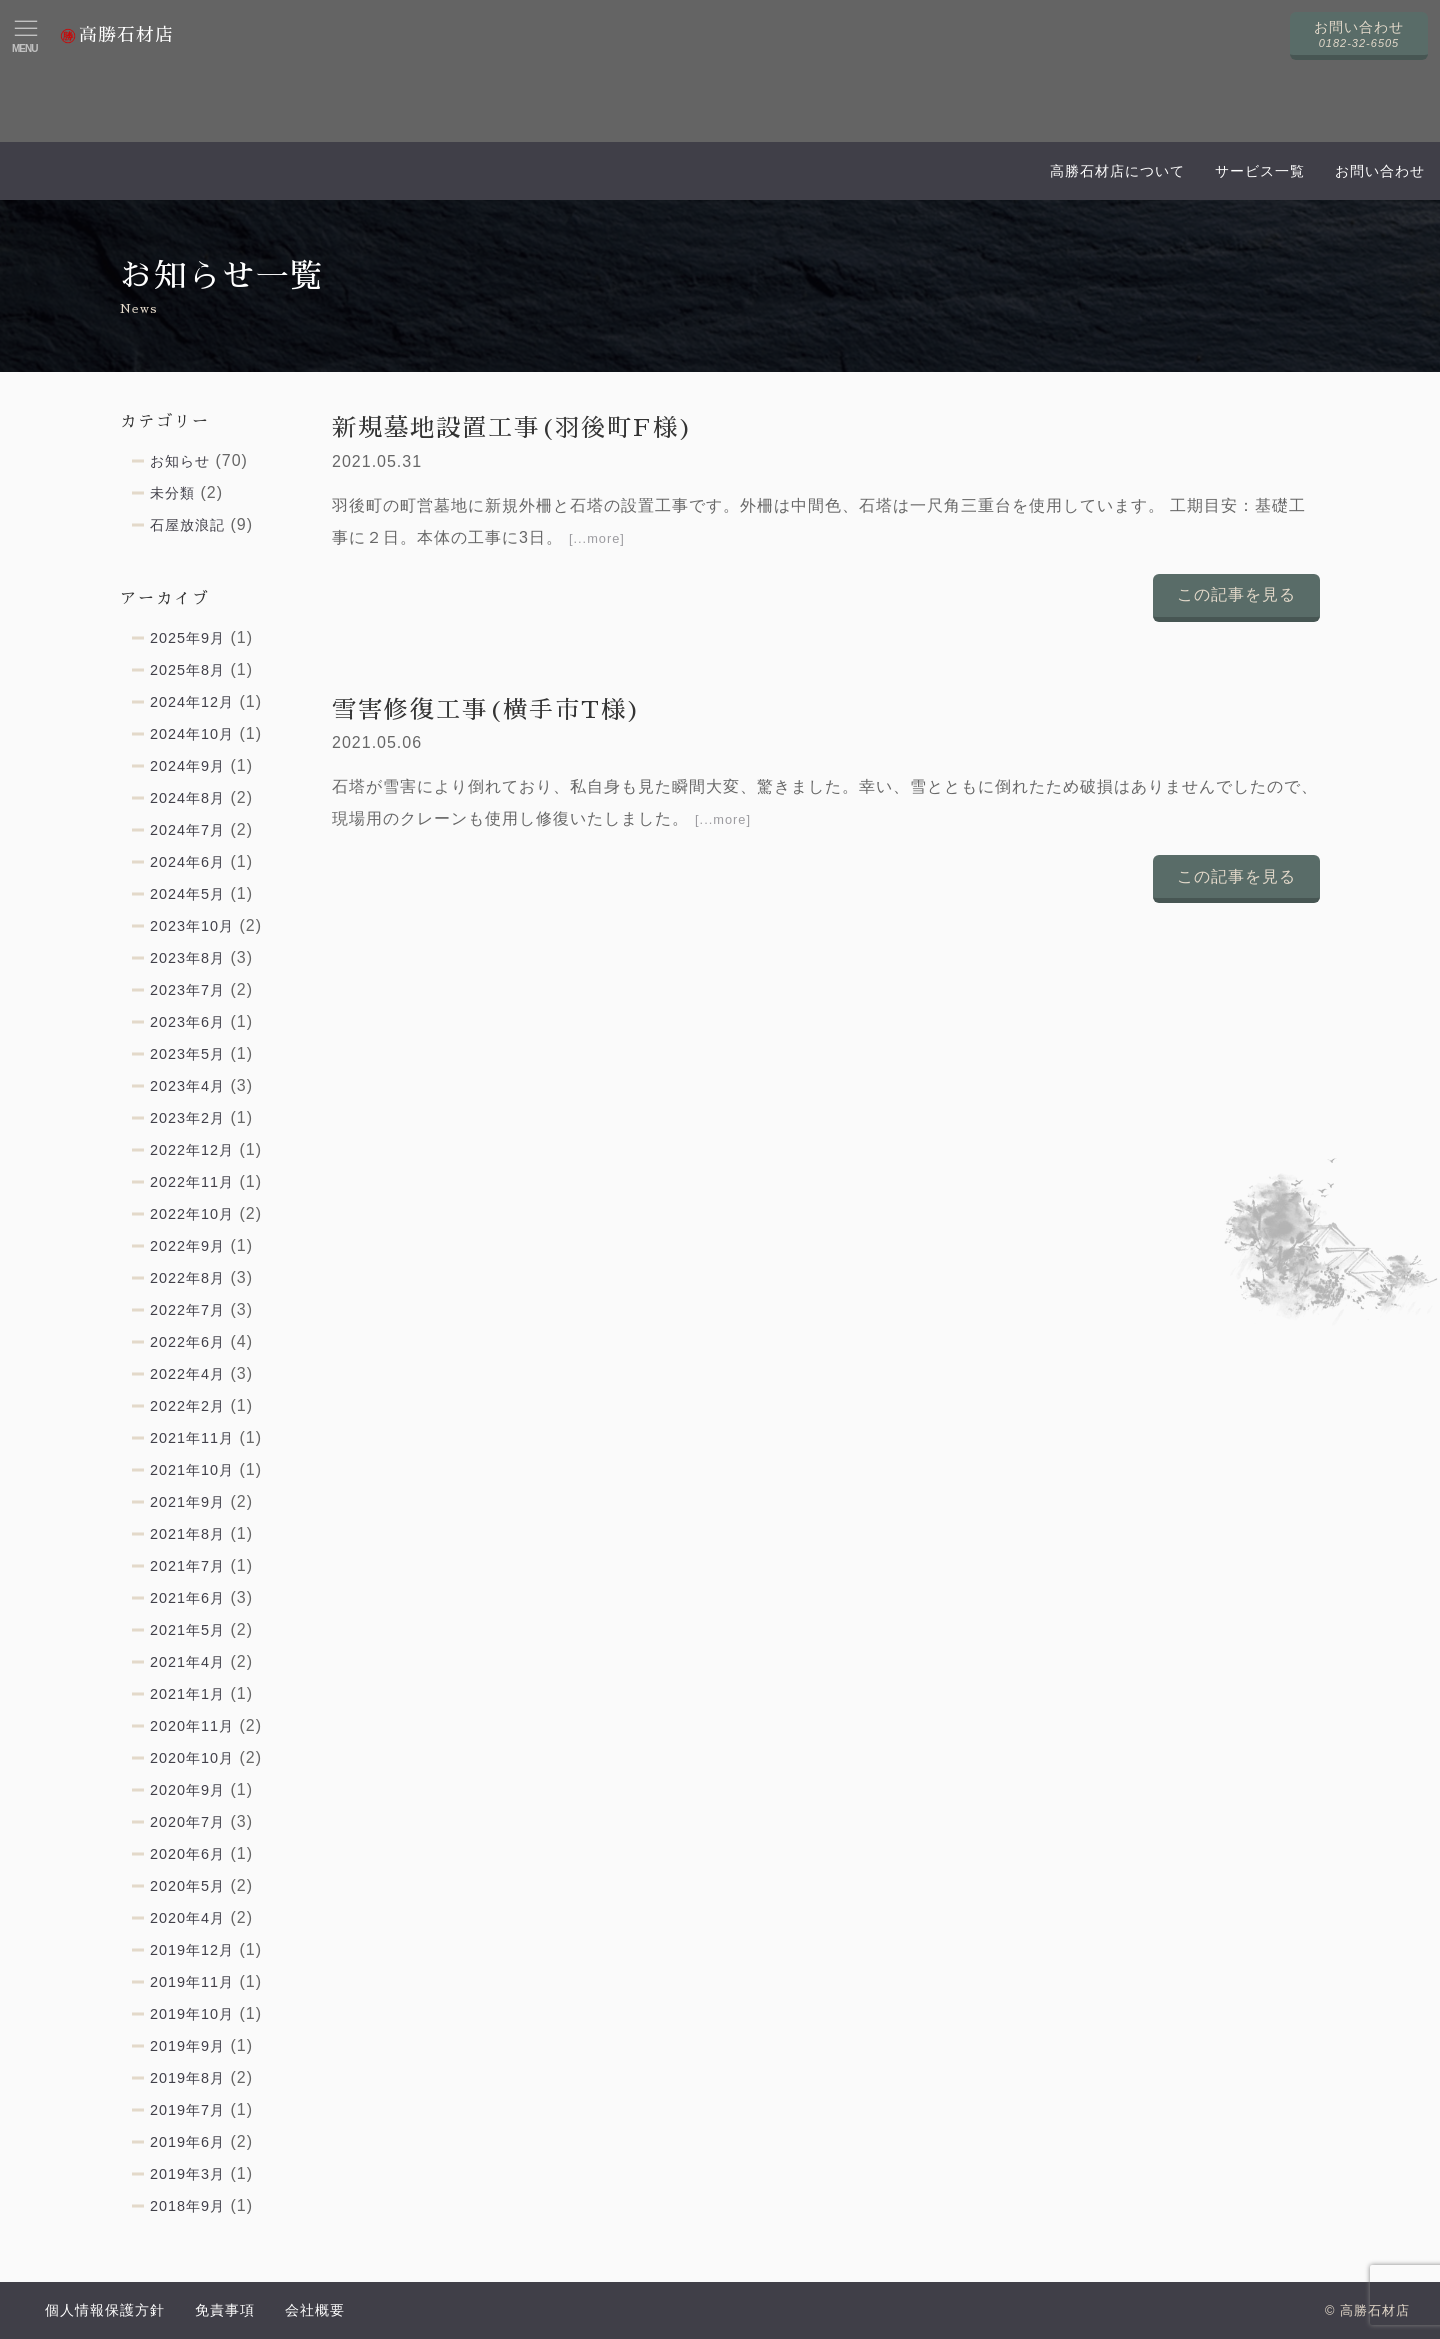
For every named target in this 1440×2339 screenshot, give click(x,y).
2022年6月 (187, 1342)
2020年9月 (187, 1790)
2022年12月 (192, 1150)
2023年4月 (187, 1086)
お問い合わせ (1380, 171)
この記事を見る (1236, 594)
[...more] (597, 538)
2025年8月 (187, 670)
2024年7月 (187, 830)
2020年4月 (187, 1918)
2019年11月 (192, 1982)
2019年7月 (187, 2110)
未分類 (172, 493)
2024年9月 (187, 766)
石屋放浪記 (187, 525)
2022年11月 (192, 1182)
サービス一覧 (1260, 171)
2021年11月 (192, 1438)
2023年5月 (187, 1054)
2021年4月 (187, 1662)
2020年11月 (192, 1726)
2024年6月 (187, 862)
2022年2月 (187, 1406)
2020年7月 (187, 1822)
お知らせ (180, 461)
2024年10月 (192, 734)
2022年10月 (192, 1214)
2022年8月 (187, 1278)
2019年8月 (187, 2078)
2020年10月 (192, 1758)
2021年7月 (187, 1566)
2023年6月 (187, 1022)
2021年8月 (187, 1534)
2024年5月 (187, 894)
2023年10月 (192, 926)
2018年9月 (187, 2206)
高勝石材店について (1117, 171)
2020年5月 (187, 1886)
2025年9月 (187, 638)
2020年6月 (187, 1854)
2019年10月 (192, 2014)
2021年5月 (187, 1630)
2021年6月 (187, 1598)
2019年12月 (192, 1950)
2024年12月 (192, 702)
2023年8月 (187, 958)
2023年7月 (187, 990)
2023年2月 (187, 1118)
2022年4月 (187, 1374)
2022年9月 (187, 1246)
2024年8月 (187, 798)
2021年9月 (187, 1502)
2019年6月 (187, 2142)
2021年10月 (192, 1470)
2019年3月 (187, 2174)
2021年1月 (187, 1694)
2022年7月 (187, 1310)
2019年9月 (187, 2046)
